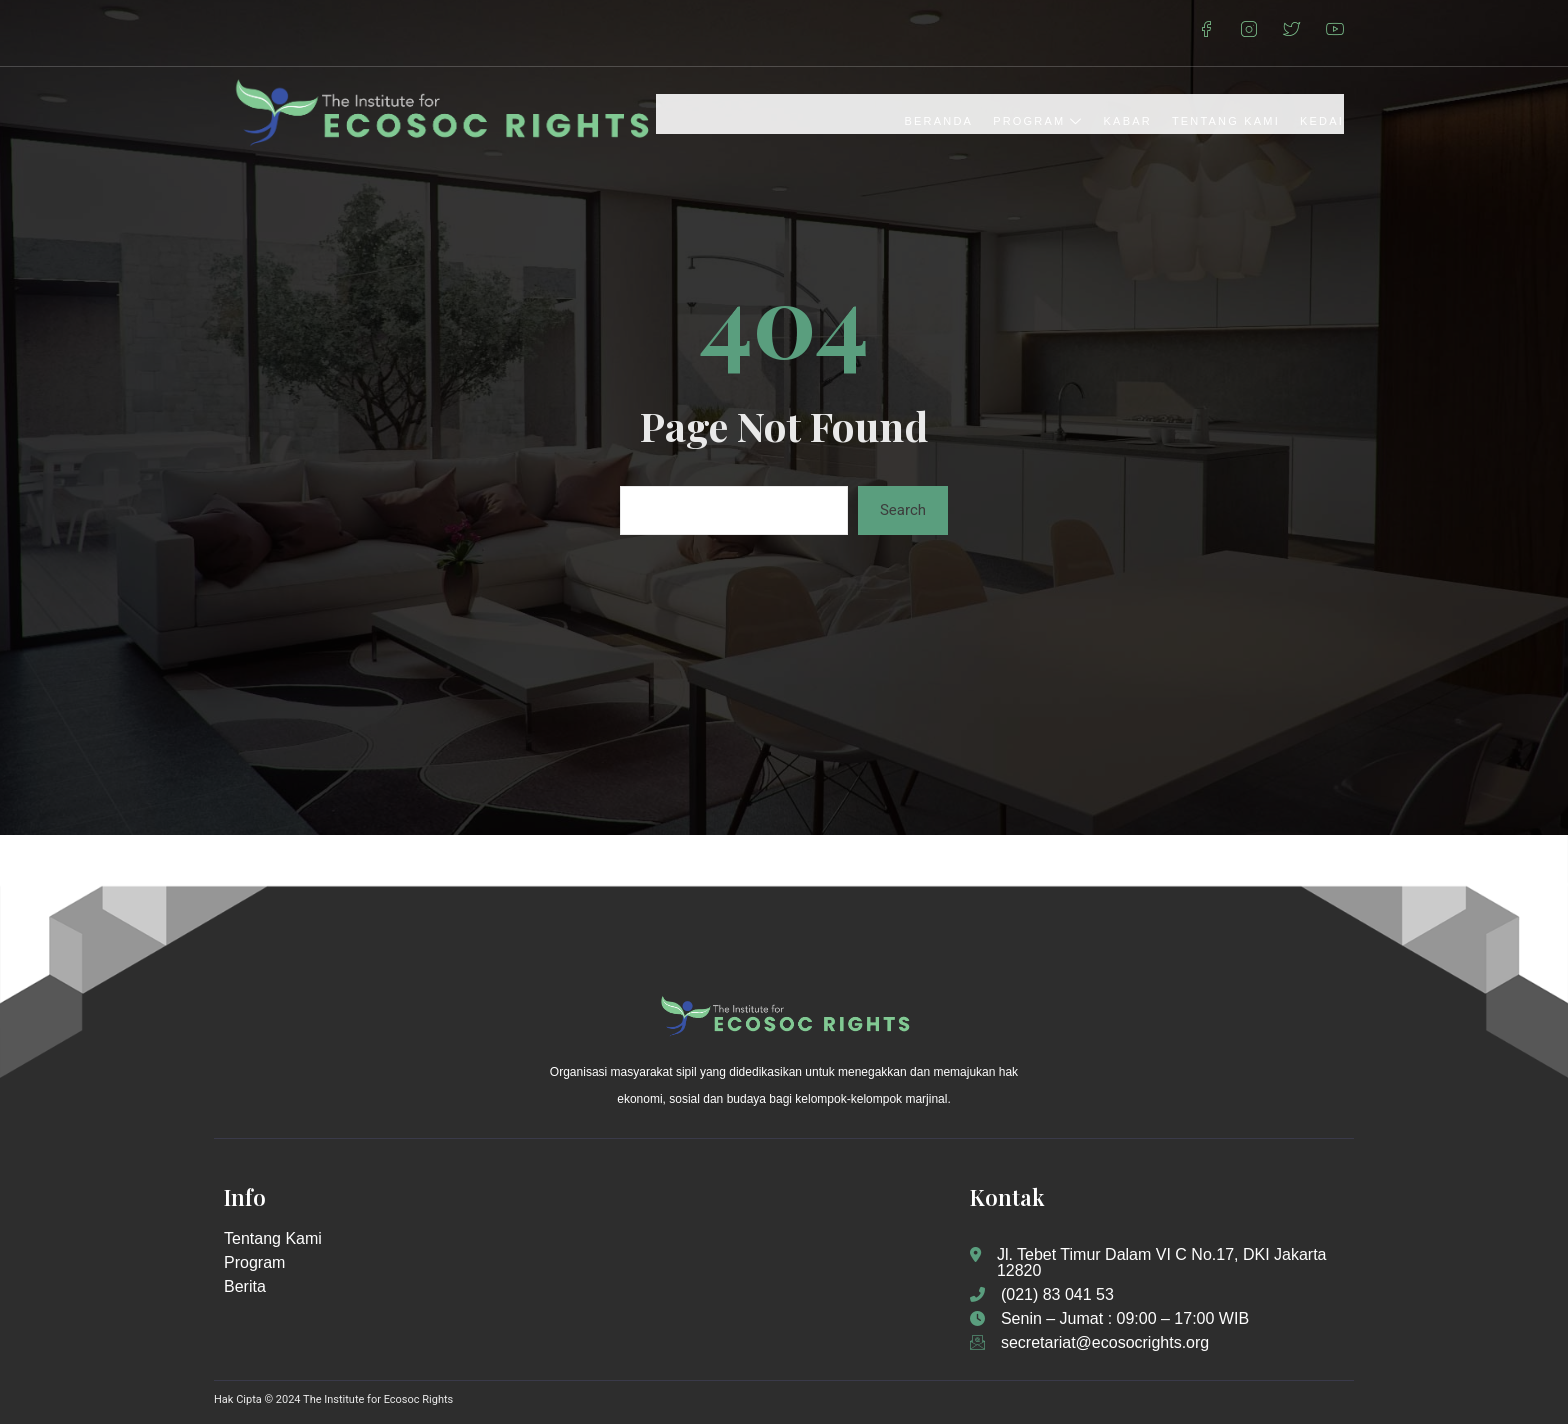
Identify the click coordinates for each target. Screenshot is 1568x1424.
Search (903, 510)
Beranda (939, 121)
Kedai (1322, 121)
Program (1038, 121)
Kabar (1128, 121)
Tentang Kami (1226, 121)
